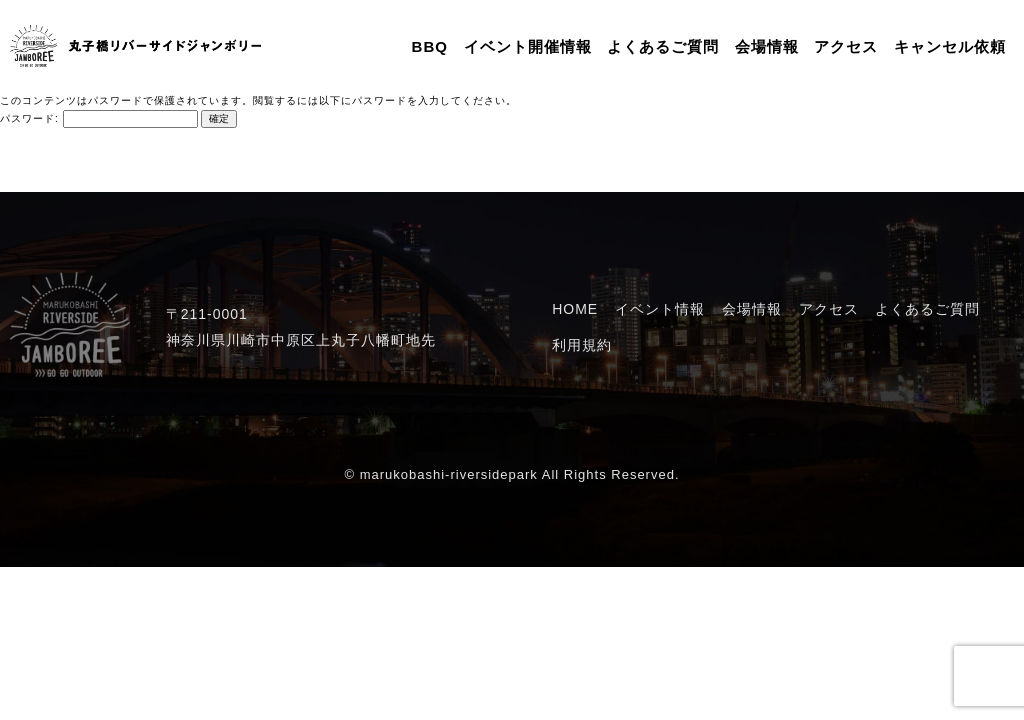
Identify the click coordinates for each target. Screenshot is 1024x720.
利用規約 (582, 345)
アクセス (846, 46)
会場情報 (767, 46)
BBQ (430, 46)
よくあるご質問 (663, 46)
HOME (575, 309)
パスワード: (99, 118)
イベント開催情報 (528, 46)
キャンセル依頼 (950, 46)
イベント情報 (660, 309)
